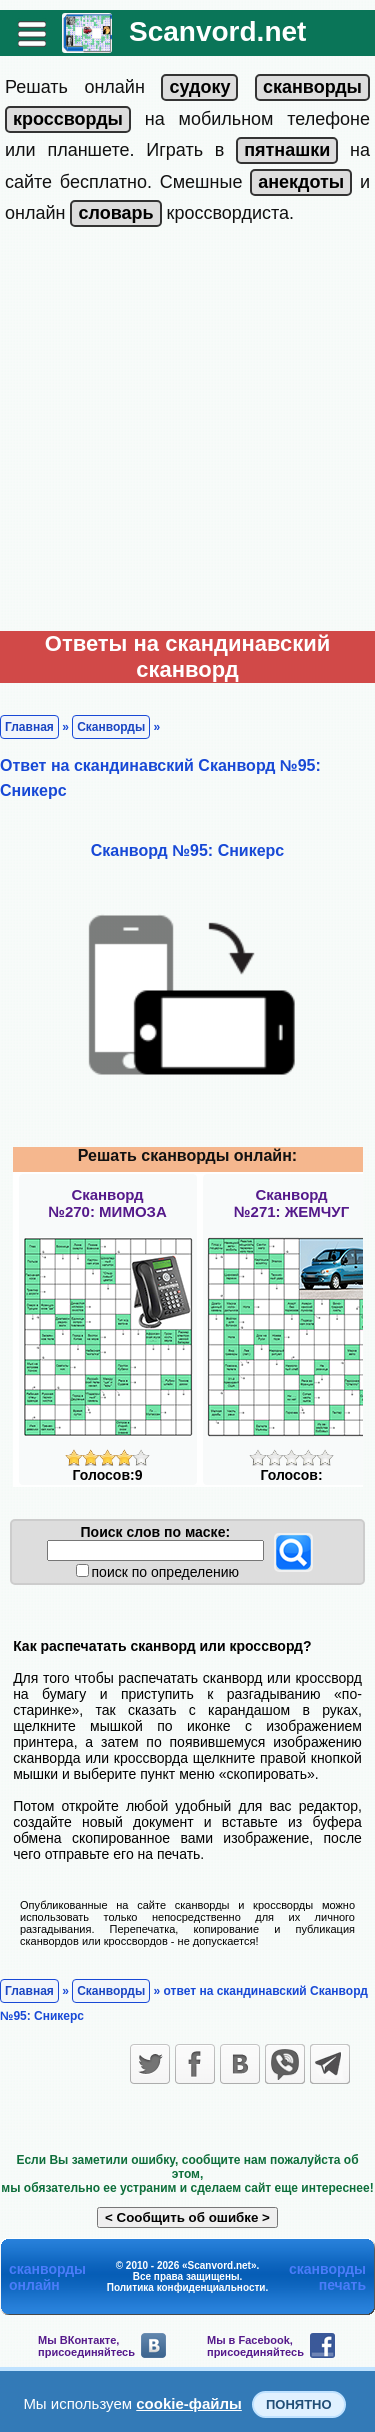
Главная (29, 727)
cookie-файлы (189, 2403)
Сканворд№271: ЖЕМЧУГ (291, 1203)
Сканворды (111, 727)
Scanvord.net (217, 31)
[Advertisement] (187, 433)
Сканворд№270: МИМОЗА (107, 1203)
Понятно (299, 2404)
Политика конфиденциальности (186, 2287)
